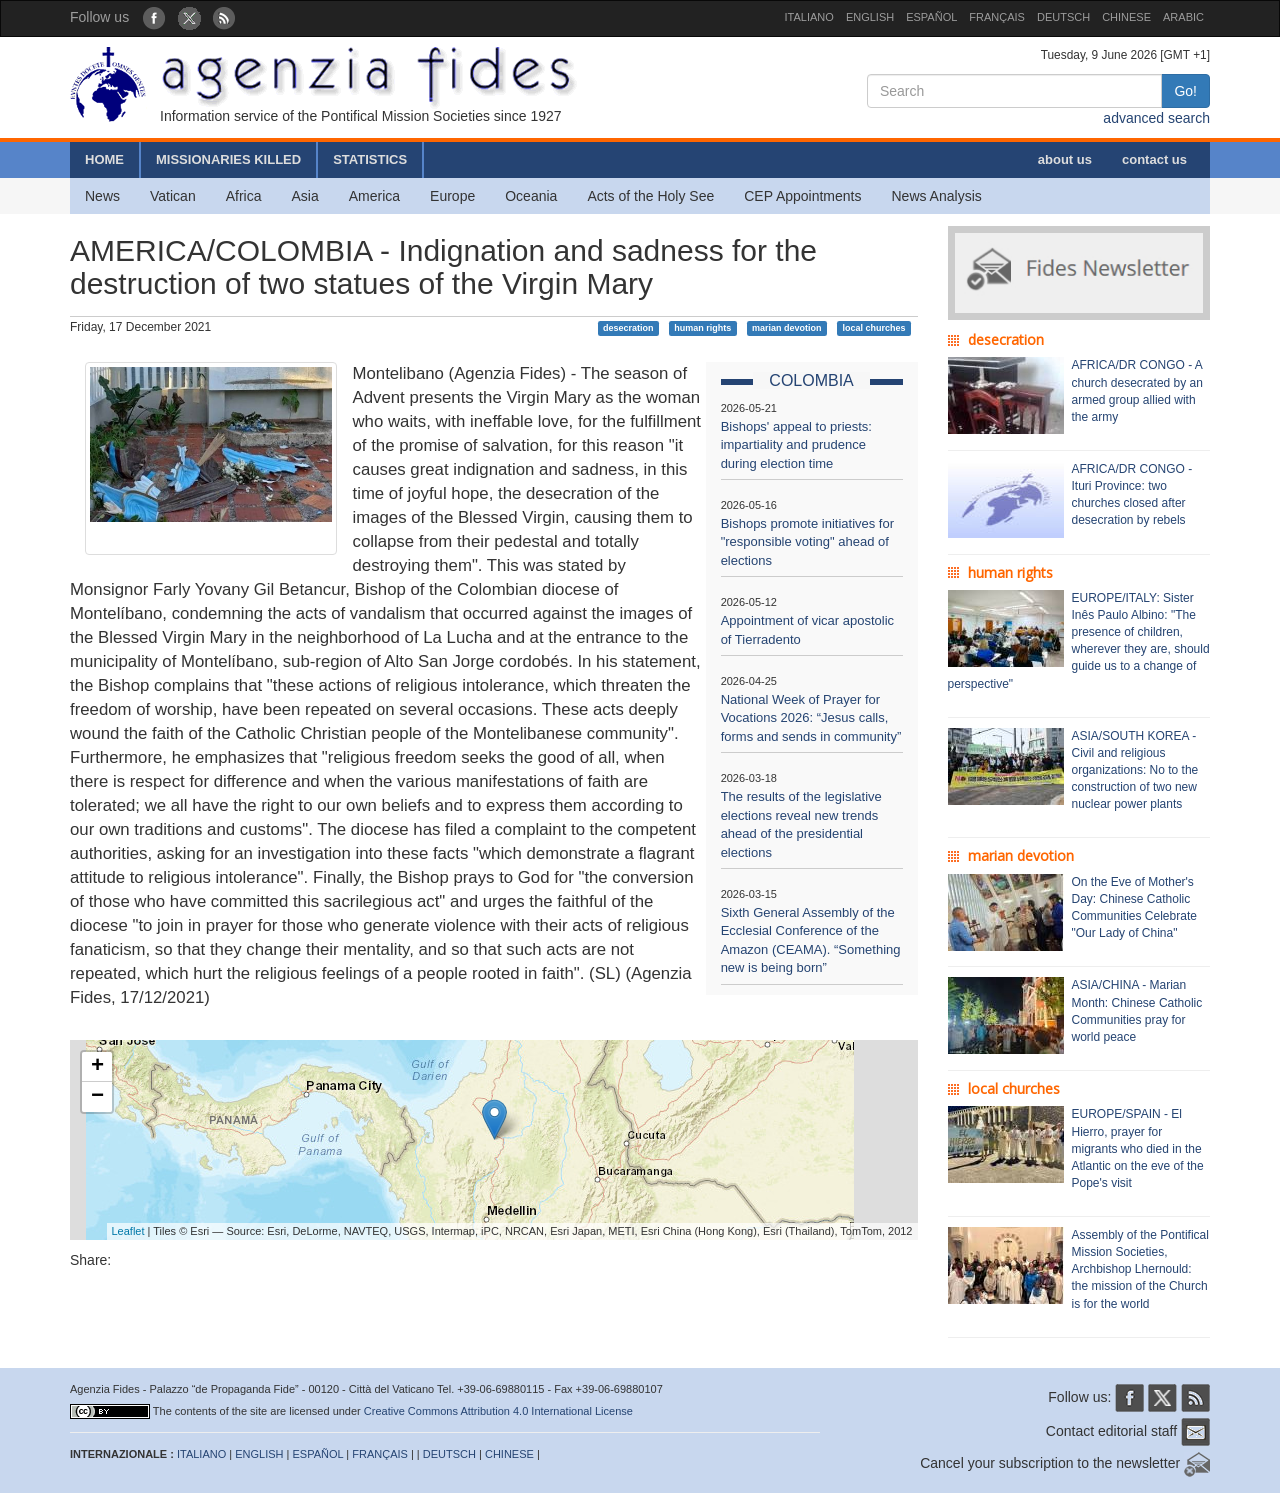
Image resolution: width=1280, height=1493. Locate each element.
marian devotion (787, 328)
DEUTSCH (1063, 17)
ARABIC (1183, 17)
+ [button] (97, 1067)
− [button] (97, 1097)
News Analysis (937, 196)
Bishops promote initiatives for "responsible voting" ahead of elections (807, 542)
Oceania (531, 196)
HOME (104, 159)
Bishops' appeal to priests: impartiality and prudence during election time (796, 445)
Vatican (173, 196)
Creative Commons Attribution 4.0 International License (498, 1411)
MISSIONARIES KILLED (228, 159)
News (102, 196)
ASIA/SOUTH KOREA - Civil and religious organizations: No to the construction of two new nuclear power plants (1135, 770)
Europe (452, 196)
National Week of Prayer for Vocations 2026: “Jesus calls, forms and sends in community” (811, 718)
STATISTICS (370, 159)
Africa (244, 196)
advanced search (1156, 118)
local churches (873, 328)
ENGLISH (870, 17)
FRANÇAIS (997, 17)
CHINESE (1126, 17)
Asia (304, 196)
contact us (1154, 159)
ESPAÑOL (931, 17)
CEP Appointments (802, 196)
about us (1065, 159)
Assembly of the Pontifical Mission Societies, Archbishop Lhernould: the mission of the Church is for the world (1140, 1269)
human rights (702, 328)
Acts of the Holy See (650, 196)
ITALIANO (809, 17)
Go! (1185, 91)
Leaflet (128, 1231)
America (374, 196)
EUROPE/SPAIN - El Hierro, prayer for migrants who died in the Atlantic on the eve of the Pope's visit (1138, 1148)
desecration (628, 328)
